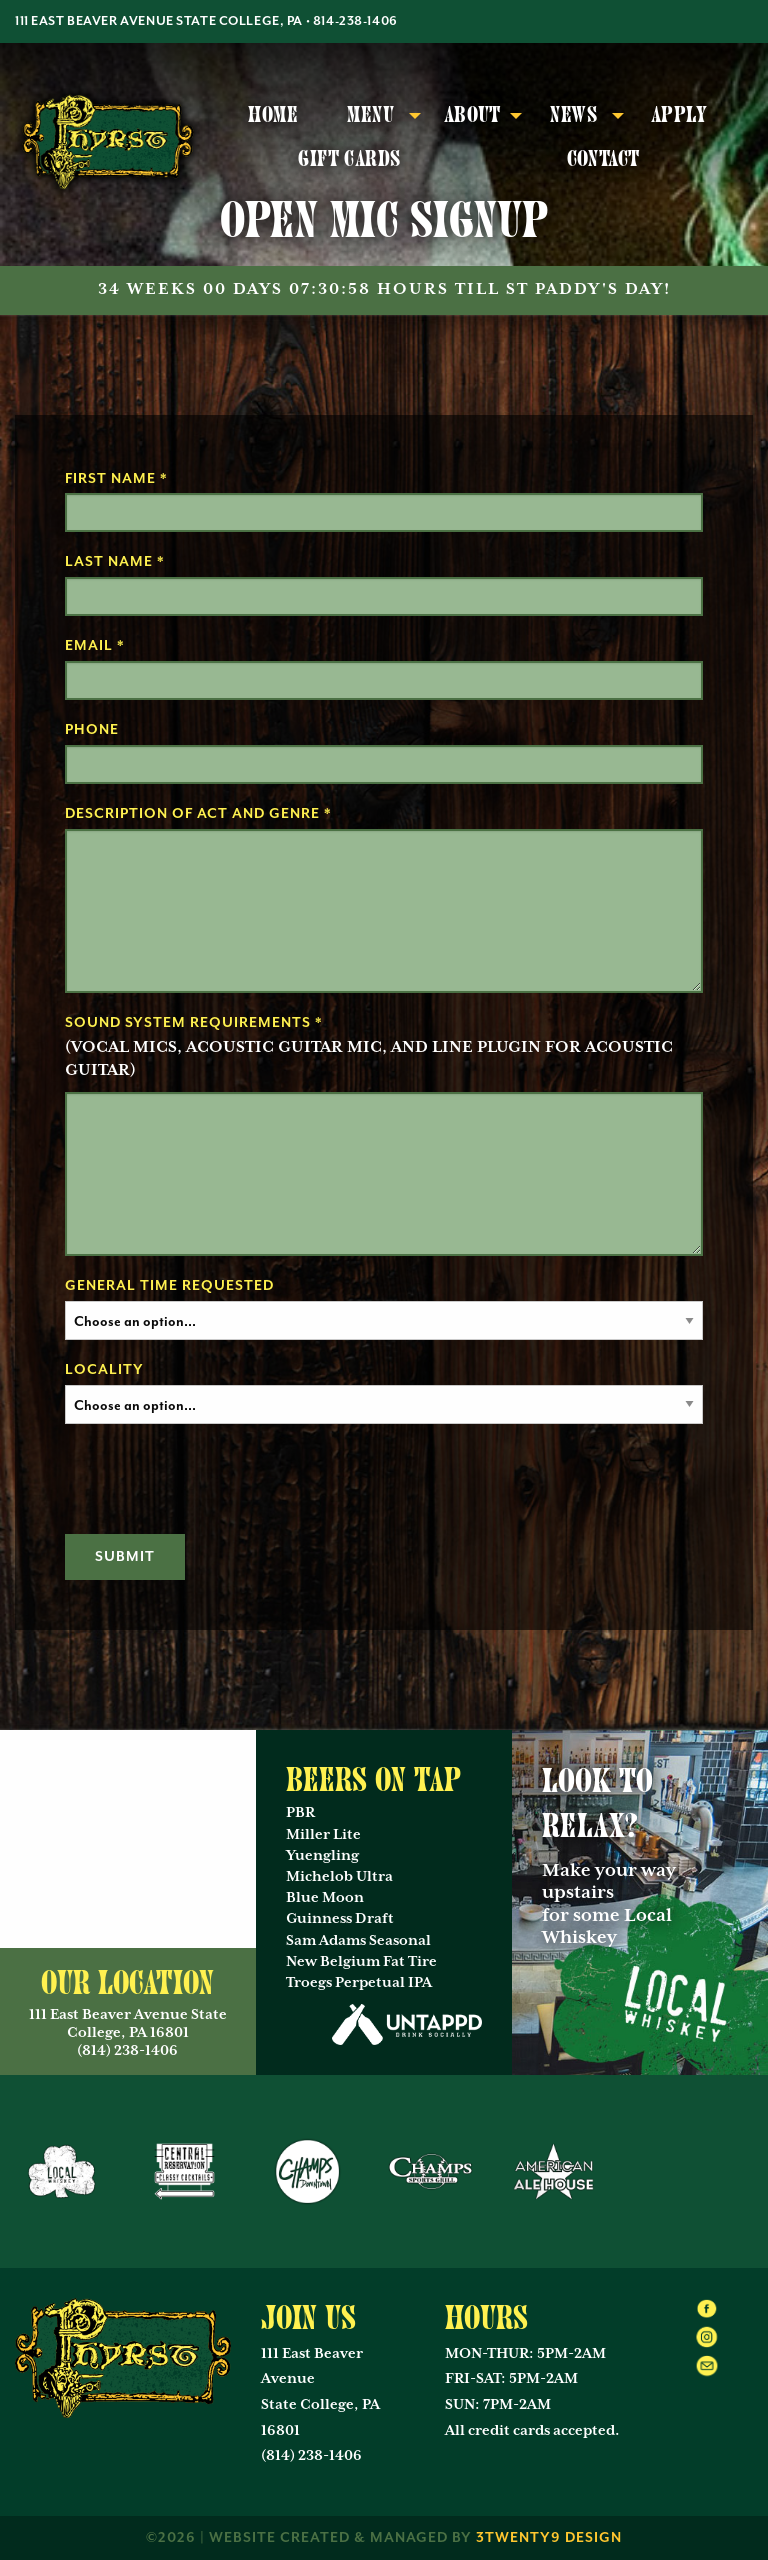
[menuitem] (274, 116)
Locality (104, 1370)
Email (95, 646)
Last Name (115, 562)
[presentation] (217, 1479)
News (573, 115)
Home (273, 115)
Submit (125, 1557)
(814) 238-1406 (311, 2456)
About (472, 115)
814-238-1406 (355, 21)
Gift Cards (349, 159)
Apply (679, 115)
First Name (116, 479)
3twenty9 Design (549, 2538)
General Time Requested (169, 1286)
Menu (370, 115)
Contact (603, 159)
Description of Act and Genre (198, 814)
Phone (92, 730)
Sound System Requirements (194, 1023)
